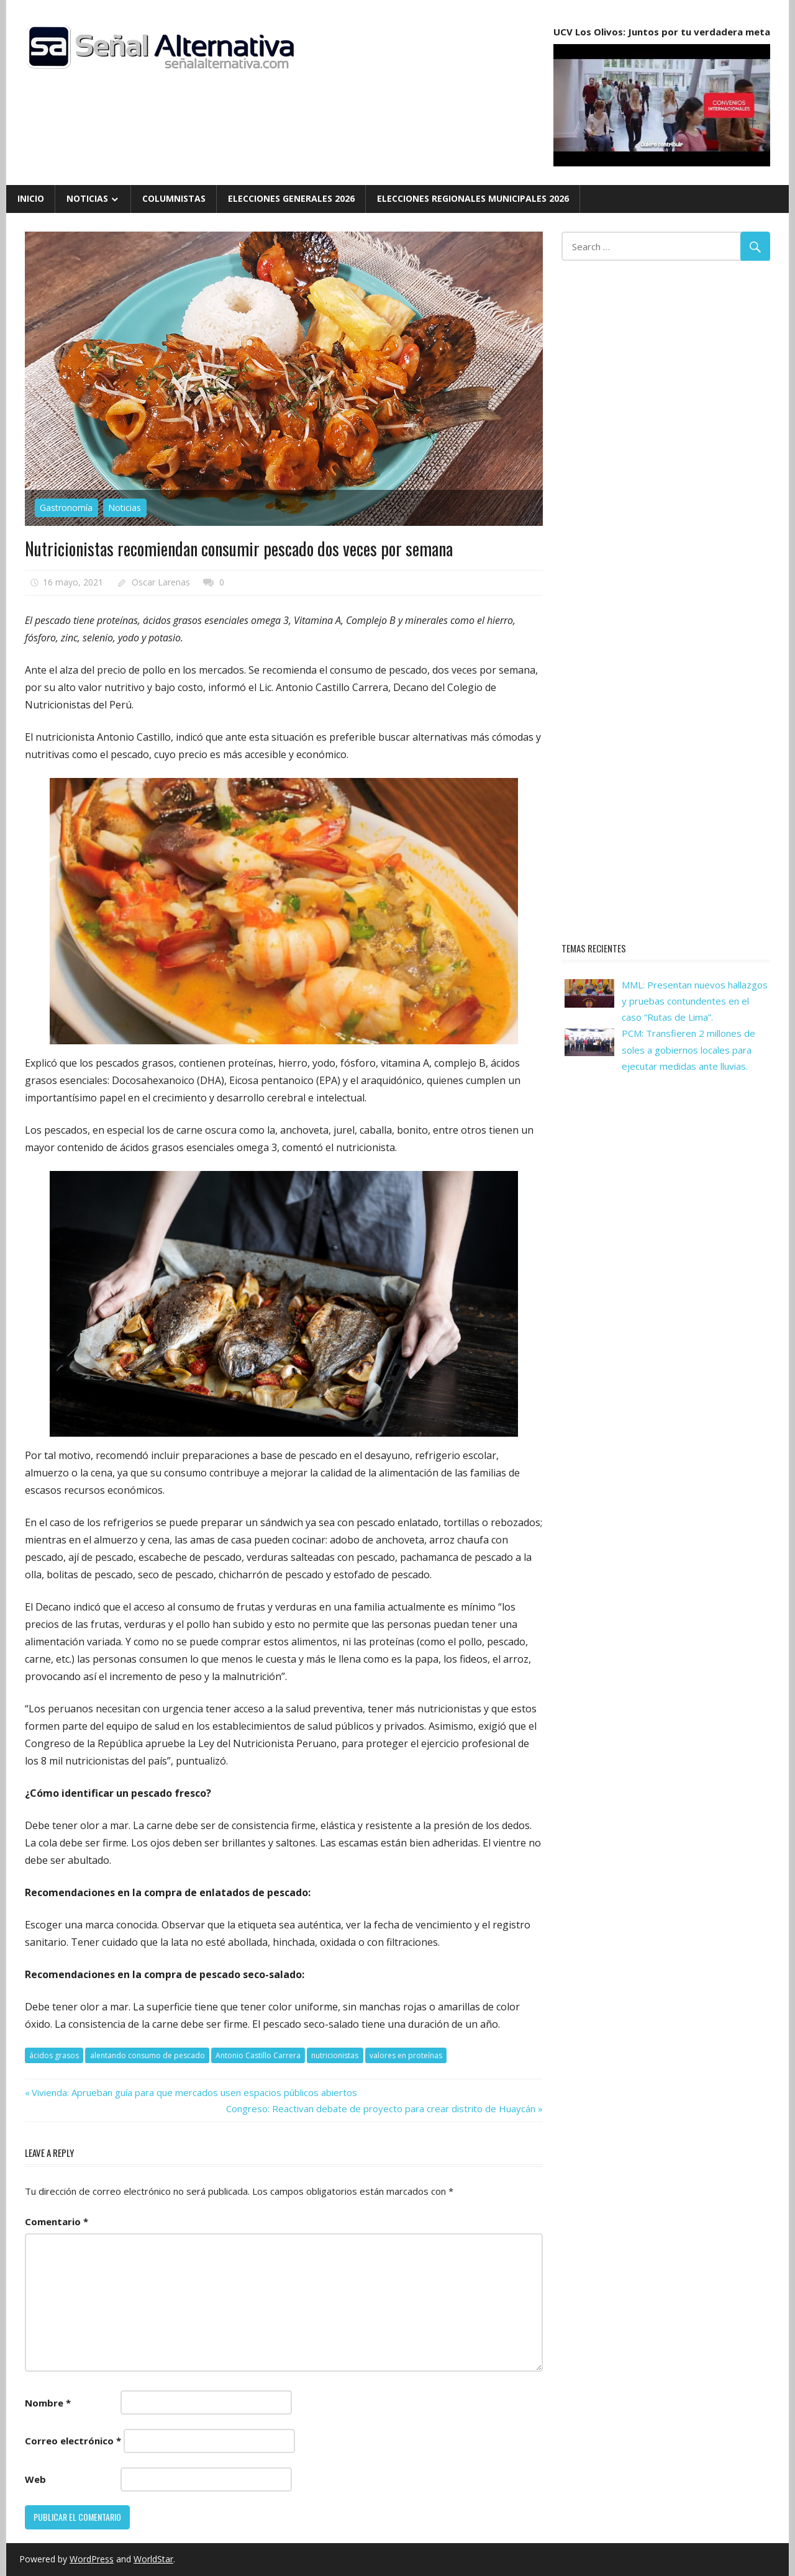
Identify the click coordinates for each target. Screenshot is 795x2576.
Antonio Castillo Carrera (258, 2055)
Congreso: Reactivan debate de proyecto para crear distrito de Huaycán (380, 2108)
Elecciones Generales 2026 (291, 198)
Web (35, 2479)
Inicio (30, 198)
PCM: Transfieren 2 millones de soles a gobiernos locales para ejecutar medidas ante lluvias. (688, 1049)
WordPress (92, 2559)
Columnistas (174, 198)
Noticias (87, 198)
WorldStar (153, 2559)
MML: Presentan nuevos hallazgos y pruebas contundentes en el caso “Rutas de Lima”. (695, 1001)
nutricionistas (334, 2055)
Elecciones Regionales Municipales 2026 (473, 198)
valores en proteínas (406, 2055)
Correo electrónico (73, 2440)
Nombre (48, 2403)
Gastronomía (66, 507)
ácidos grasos (54, 2055)
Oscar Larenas (161, 582)
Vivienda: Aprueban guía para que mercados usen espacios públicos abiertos (194, 2092)
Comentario (56, 2221)
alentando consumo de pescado (147, 2055)
